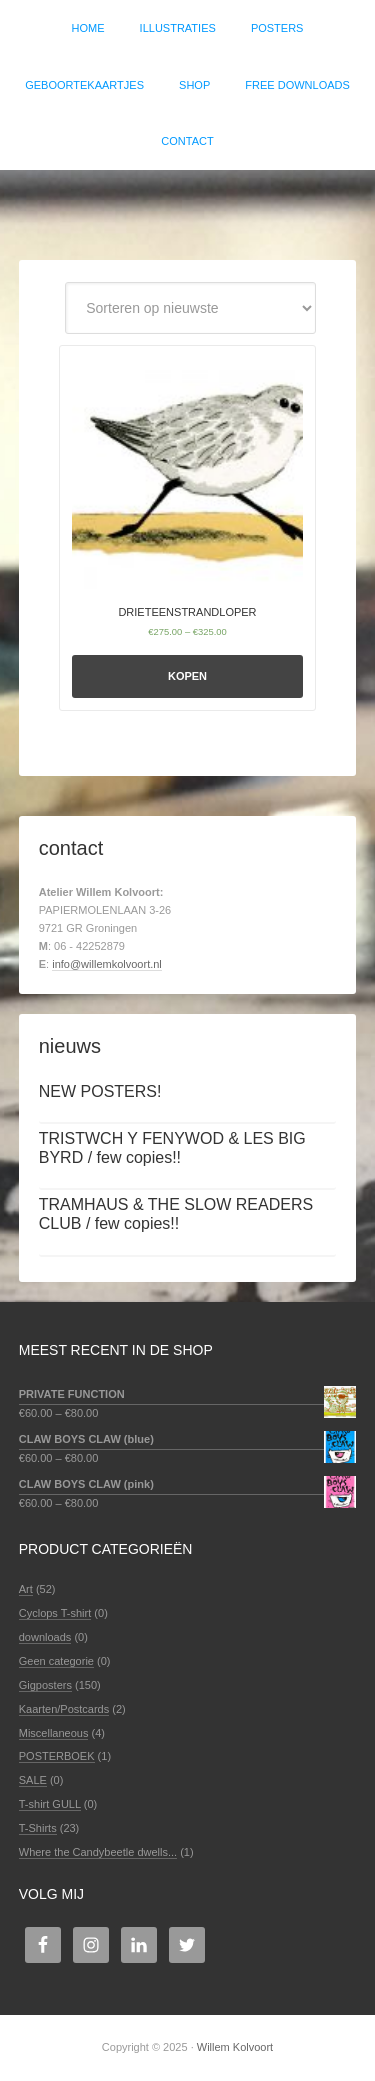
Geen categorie (56, 1661)
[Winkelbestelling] (190, 308)
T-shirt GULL (50, 1804)
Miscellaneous (54, 1733)
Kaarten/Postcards (64, 1709)
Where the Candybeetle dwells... (98, 1852)
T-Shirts (38, 1828)
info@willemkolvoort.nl (107, 964)
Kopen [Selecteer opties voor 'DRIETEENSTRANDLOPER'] (187, 676)
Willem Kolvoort (187, 205)
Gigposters (45, 1685)
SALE (33, 1780)
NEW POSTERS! (100, 1091)
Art (26, 1589)
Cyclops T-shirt (55, 1613)
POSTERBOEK (57, 1756)
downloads (45, 1637)
